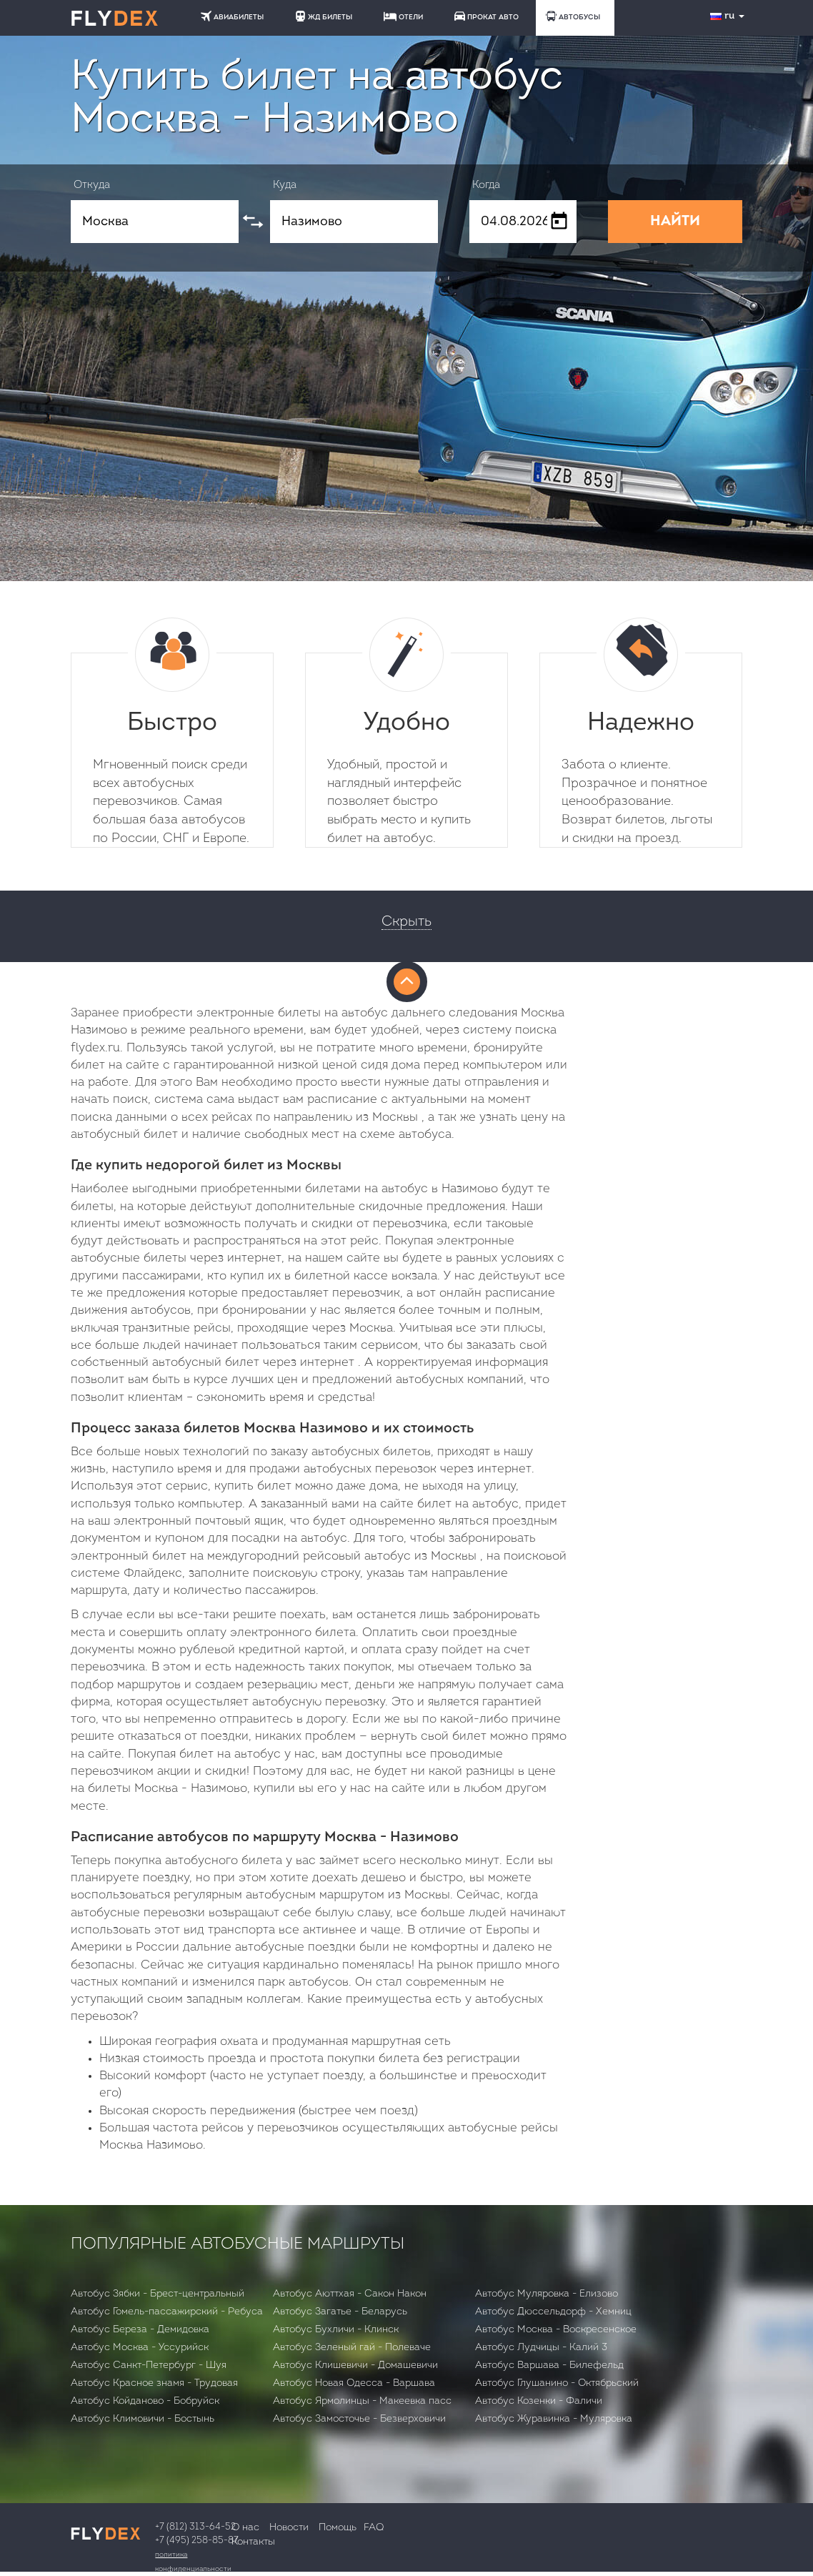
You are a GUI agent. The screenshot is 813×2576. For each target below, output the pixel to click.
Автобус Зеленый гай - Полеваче (352, 2347)
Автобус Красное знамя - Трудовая (154, 2383)
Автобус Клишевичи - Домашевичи (355, 2365)
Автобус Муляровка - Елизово (546, 2294)
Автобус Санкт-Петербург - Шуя (148, 2365)
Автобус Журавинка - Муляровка (553, 2419)
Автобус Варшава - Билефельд (549, 2365)
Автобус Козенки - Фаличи (538, 2401)
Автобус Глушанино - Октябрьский (557, 2383)
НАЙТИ (675, 221)
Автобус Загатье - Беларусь (340, 2312)
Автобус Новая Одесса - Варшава (354, 2383)
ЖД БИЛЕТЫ (323, 16)
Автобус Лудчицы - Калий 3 (541, 2347)
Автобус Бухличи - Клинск (336, 2329)
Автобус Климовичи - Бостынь (142, 2419)
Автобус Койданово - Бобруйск (145, 2401)
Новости (289, 2527)
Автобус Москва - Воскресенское (556, 2329)
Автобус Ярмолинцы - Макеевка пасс (362, 2401)
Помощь (337, 2527)
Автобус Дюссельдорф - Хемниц (553, 2312)
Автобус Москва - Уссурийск (140, 2347)
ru (728, 16)
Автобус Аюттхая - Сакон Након (350, 2294)
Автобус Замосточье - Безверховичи (359, 2419)
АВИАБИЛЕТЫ (232, 16)
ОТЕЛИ (403, 16)
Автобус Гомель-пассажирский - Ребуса (167, 2312)
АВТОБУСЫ (573, 16)
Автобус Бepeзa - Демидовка (140, 2329)
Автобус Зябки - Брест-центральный (157, 2294)
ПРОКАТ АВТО (486, 16)
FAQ (374, 2527)
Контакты (253, 2542)
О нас (245, 2527)
